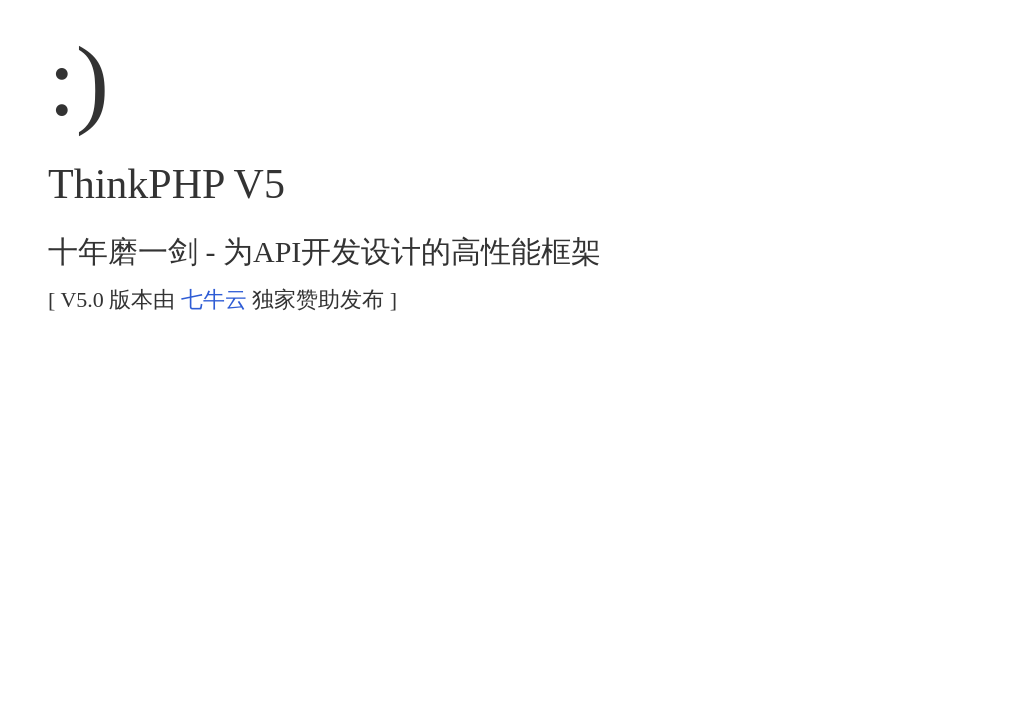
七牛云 (214, 299)
